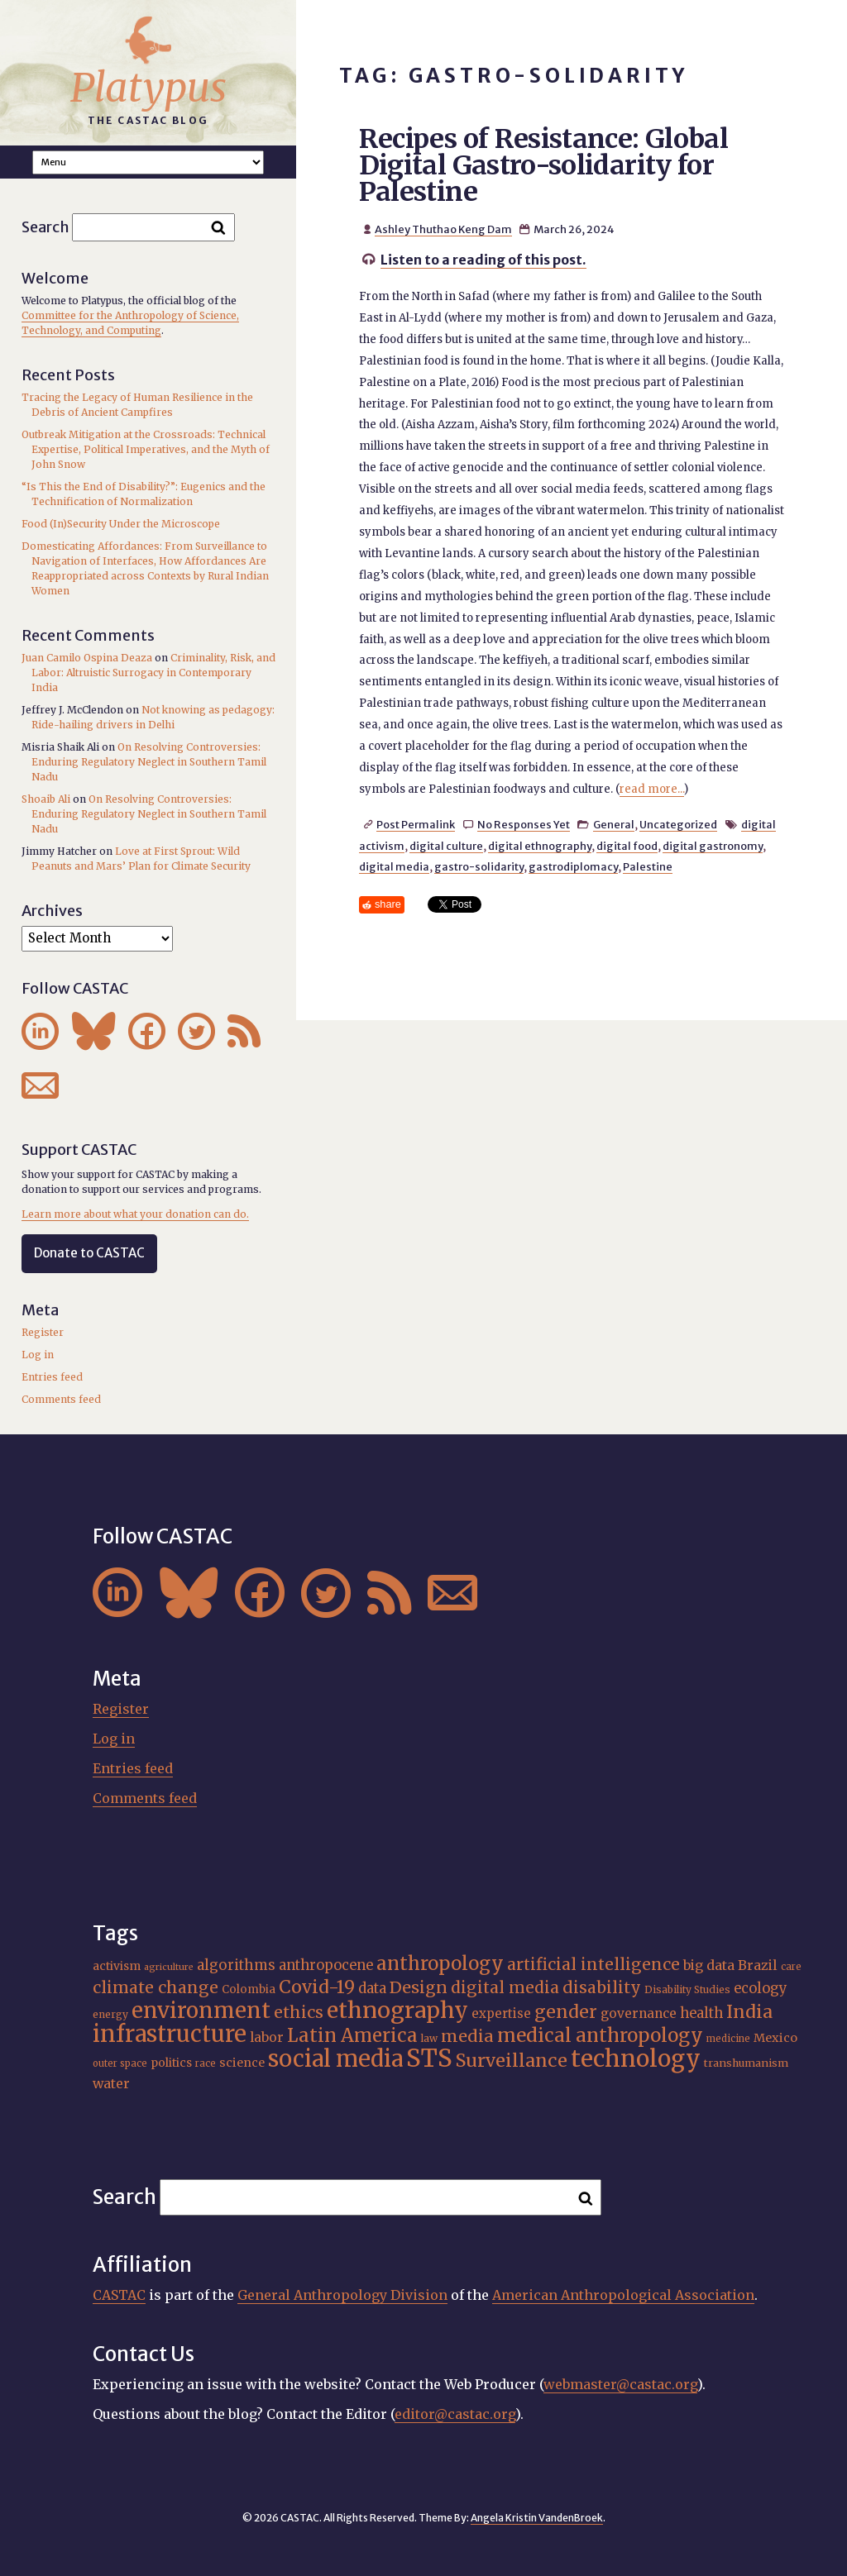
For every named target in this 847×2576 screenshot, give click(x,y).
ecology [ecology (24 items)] (760, 1988)
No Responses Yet (523, 824)
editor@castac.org (455, 2414)
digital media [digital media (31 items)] (505, 1987)
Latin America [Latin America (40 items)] (352, 2035)
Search (45, 226)
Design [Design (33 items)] (418, 1987)
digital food (627, 845)
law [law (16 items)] (429, 2038)
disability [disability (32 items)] (601, 1987)
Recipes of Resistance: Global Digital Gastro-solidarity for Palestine (543, 165)
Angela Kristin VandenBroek (537, 2518)
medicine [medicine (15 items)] (728, 2038)
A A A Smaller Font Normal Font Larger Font (148, 162)
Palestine (647, 866)
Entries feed (52, 1377)
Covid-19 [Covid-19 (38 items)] (317, 1987)
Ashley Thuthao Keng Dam (443, 229)
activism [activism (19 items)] (117, 1965)
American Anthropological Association (623, 2295)
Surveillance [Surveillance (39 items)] (511, 2060)
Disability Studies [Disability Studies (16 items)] (687, 1989)
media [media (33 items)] (467, 2035)
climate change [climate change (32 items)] (155, 1987)
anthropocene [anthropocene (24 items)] (326, 1965)
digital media (394, 866)
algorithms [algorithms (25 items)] (236, 1965)
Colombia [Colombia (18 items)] (248, 1989)
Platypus (148, 87)
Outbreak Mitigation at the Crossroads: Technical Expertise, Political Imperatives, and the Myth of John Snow (146, 449)
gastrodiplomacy (573, 866)
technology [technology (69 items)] (636, 2058)
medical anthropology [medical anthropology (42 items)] (600, 2035)
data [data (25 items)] (372, 1988)
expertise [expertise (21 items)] (501, 2013)
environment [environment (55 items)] (201, 2010)
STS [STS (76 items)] (429, 2058)
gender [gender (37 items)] (565, 2012)
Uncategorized (678, 824)
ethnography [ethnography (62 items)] (397, 2010)
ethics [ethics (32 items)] (298, 2012)
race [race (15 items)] (205, 2063)
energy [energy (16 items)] (110, 2014)
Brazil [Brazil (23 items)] (758, 1965)
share (388, 904)
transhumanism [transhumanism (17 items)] (746, 2062)
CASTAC (119, 2295)
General (613, 824)
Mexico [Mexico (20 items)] (775, 2037)
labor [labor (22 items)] (267, 2037)
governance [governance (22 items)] (639, 2013)
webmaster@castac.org (620, 2384)
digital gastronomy (713, 845)
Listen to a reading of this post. (483, 259)
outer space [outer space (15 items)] (120, 2063)
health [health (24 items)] (701, 2013)
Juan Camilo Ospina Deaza (87, 657)
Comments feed (61, 1399)
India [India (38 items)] (749, 2012)
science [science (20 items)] (242, 2062)
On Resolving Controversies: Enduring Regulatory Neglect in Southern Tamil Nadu (148, 762)
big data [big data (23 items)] (709, 1965)
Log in (38, 1354)
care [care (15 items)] (791, 1967)
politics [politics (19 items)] (171, 2062)
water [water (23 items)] (111, 2083)
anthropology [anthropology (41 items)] (440, 1963)
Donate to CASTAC (89, 1253)
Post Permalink (415, 824)
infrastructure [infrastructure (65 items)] (169, 2034)
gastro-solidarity (479, 866)
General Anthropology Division (342, 2295)
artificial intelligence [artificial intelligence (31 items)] (593, 1964)
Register (43, 1332)
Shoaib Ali (46, 799)
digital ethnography (539, 845)
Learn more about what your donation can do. (135, 1214)
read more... (652, 789)
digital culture (446, 845)
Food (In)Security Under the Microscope (121, 524)
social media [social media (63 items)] (335, 2058)
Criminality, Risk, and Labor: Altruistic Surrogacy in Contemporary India (153, 672)
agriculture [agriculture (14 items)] (169, 1967)
